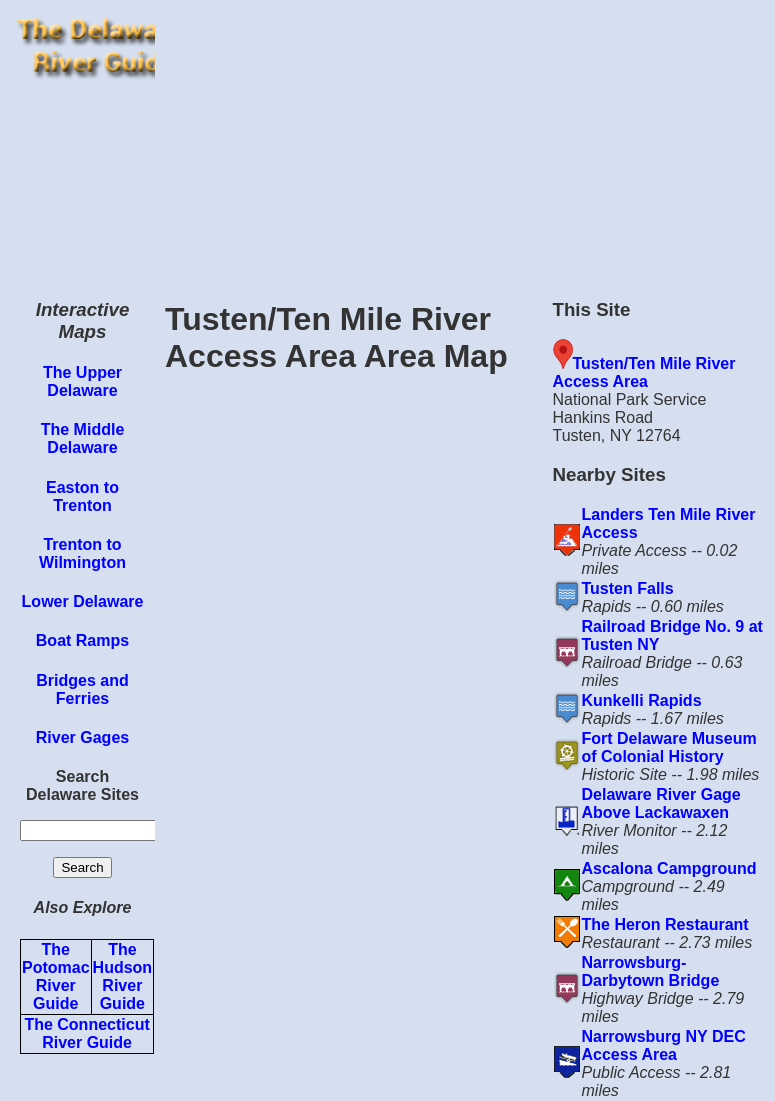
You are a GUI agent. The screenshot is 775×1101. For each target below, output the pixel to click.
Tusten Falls (628, 588)
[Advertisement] (465, 140)
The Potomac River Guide (56, 976)
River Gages (82, 737)
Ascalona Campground (669, 868)
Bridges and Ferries (82, 689)
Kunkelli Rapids (642, 700)
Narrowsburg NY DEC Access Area (664, 1045)
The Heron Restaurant (665, 924)
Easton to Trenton (82, 496)
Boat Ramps (82, 640)
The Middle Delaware (83, 438)
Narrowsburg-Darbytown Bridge (651, 971)
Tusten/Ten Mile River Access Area (644, 372)
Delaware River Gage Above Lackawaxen (661, 803)
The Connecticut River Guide (86, 1033)
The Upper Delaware (82, 381)
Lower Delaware (83, 601)
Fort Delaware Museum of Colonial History (669, 747)
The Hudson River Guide (123, 976)
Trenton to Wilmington (82, 553)
